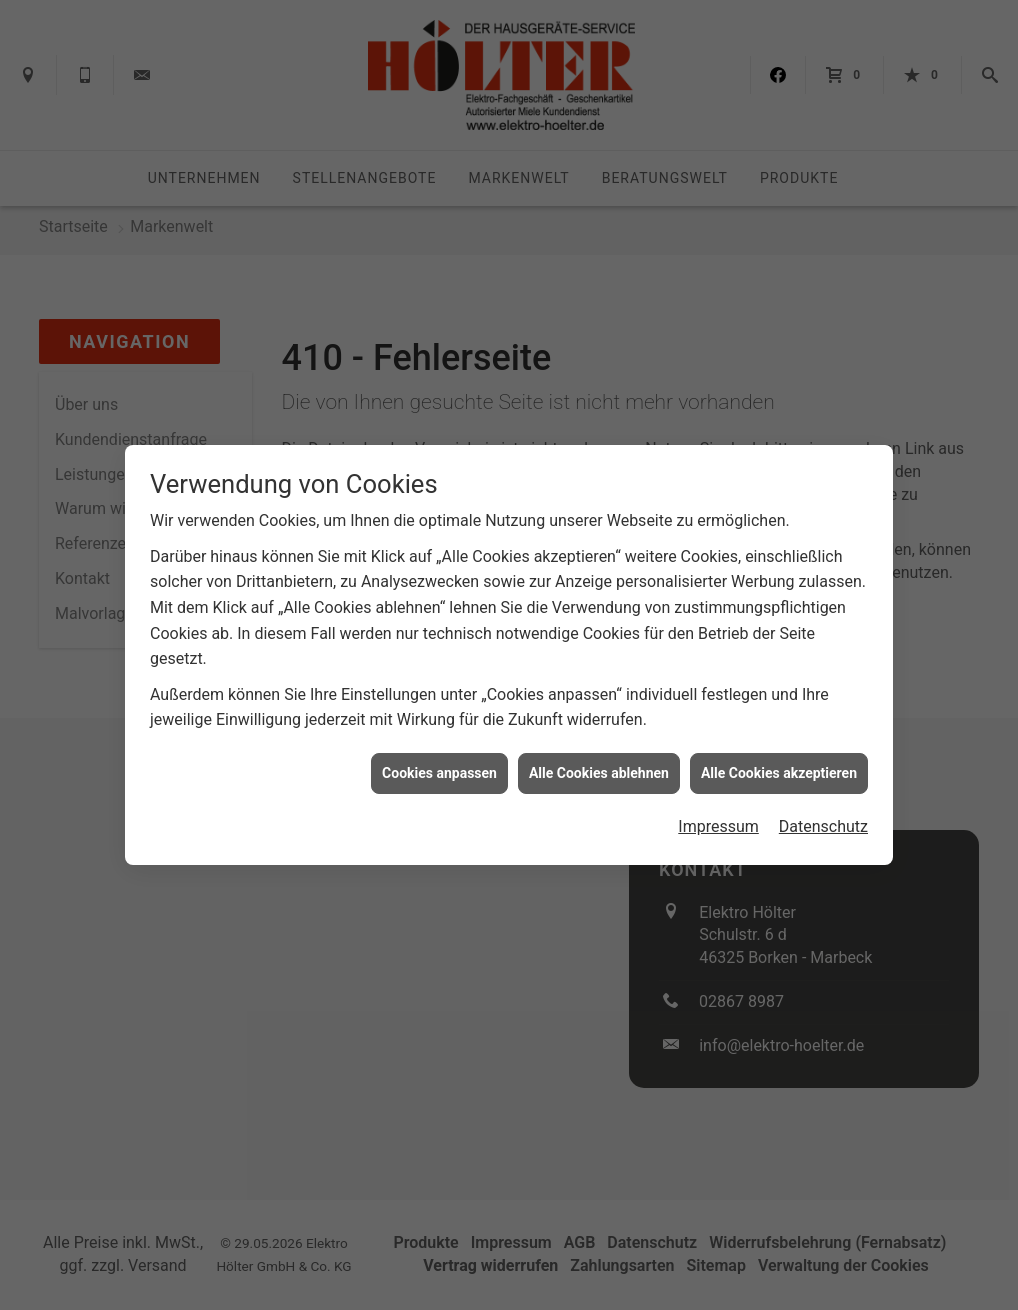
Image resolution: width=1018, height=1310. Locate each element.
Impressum (718, 819)
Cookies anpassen (439, 765)
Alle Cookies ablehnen (599, 765)
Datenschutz (823, 819)
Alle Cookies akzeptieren (779, 765)
